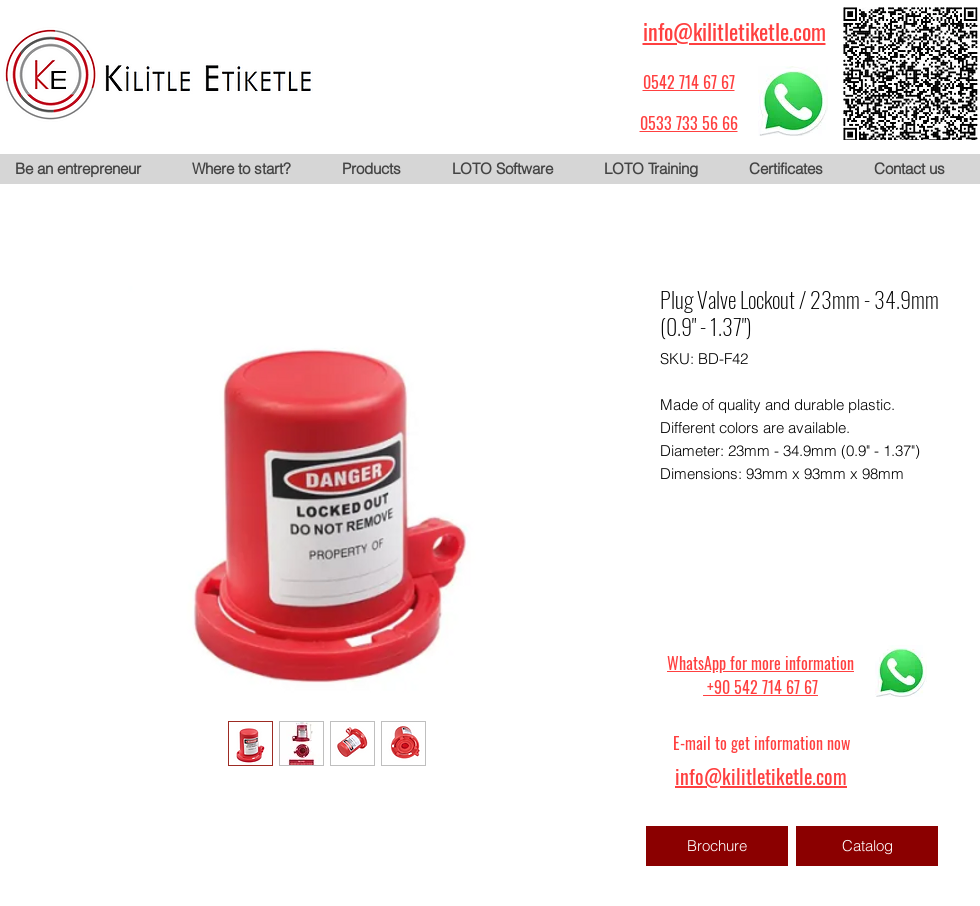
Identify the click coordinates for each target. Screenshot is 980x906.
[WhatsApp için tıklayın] (793, 101)
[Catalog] (867, 846)
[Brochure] (717, 846)
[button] (381, 169)
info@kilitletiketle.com (734, 31)
